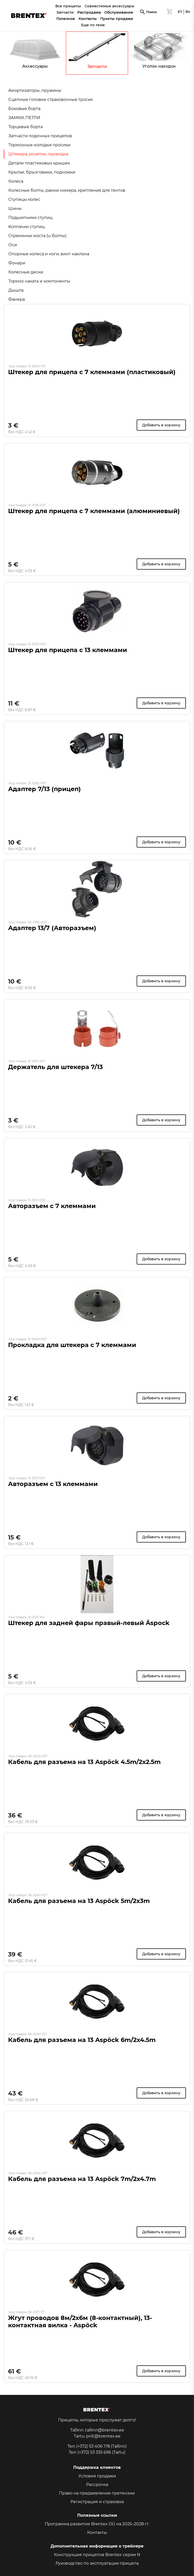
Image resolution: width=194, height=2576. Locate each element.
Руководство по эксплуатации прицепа (97, 2563)
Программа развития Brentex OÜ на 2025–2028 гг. (97, 2524)
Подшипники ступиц (30, 217)
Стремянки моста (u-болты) (37, 235)
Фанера (16, 299)
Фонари (16, 263)
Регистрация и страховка (97, 2501)
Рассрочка (97, 2484)
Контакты (88, 18)
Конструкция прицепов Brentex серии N (97, 2554)
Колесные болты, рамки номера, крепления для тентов (66, 190)
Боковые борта (24, 108)
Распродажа (89, 12)
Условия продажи (97, 2476)
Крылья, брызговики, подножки (41, 172)
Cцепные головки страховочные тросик (50, 99)
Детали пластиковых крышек (39, 163)
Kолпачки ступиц (26, 226)
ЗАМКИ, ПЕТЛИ (24, 117)
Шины (15, 208)
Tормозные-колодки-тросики (39, 145)
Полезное (65, 18)
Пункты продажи (116, 18)
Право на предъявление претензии (97, 2493)
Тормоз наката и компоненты (39, 281)
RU (187, 12)
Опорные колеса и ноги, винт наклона (48, 253)
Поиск (151, 12)
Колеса (15, 181)
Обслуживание (118, 12)
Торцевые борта (25, 126)
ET (180, 12)
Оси (12, 244)
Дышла (15, 290)
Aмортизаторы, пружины (34, 90)
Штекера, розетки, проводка (38, 154)
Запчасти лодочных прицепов (40, 135)
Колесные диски (25, 272)
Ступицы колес (24, 199)
